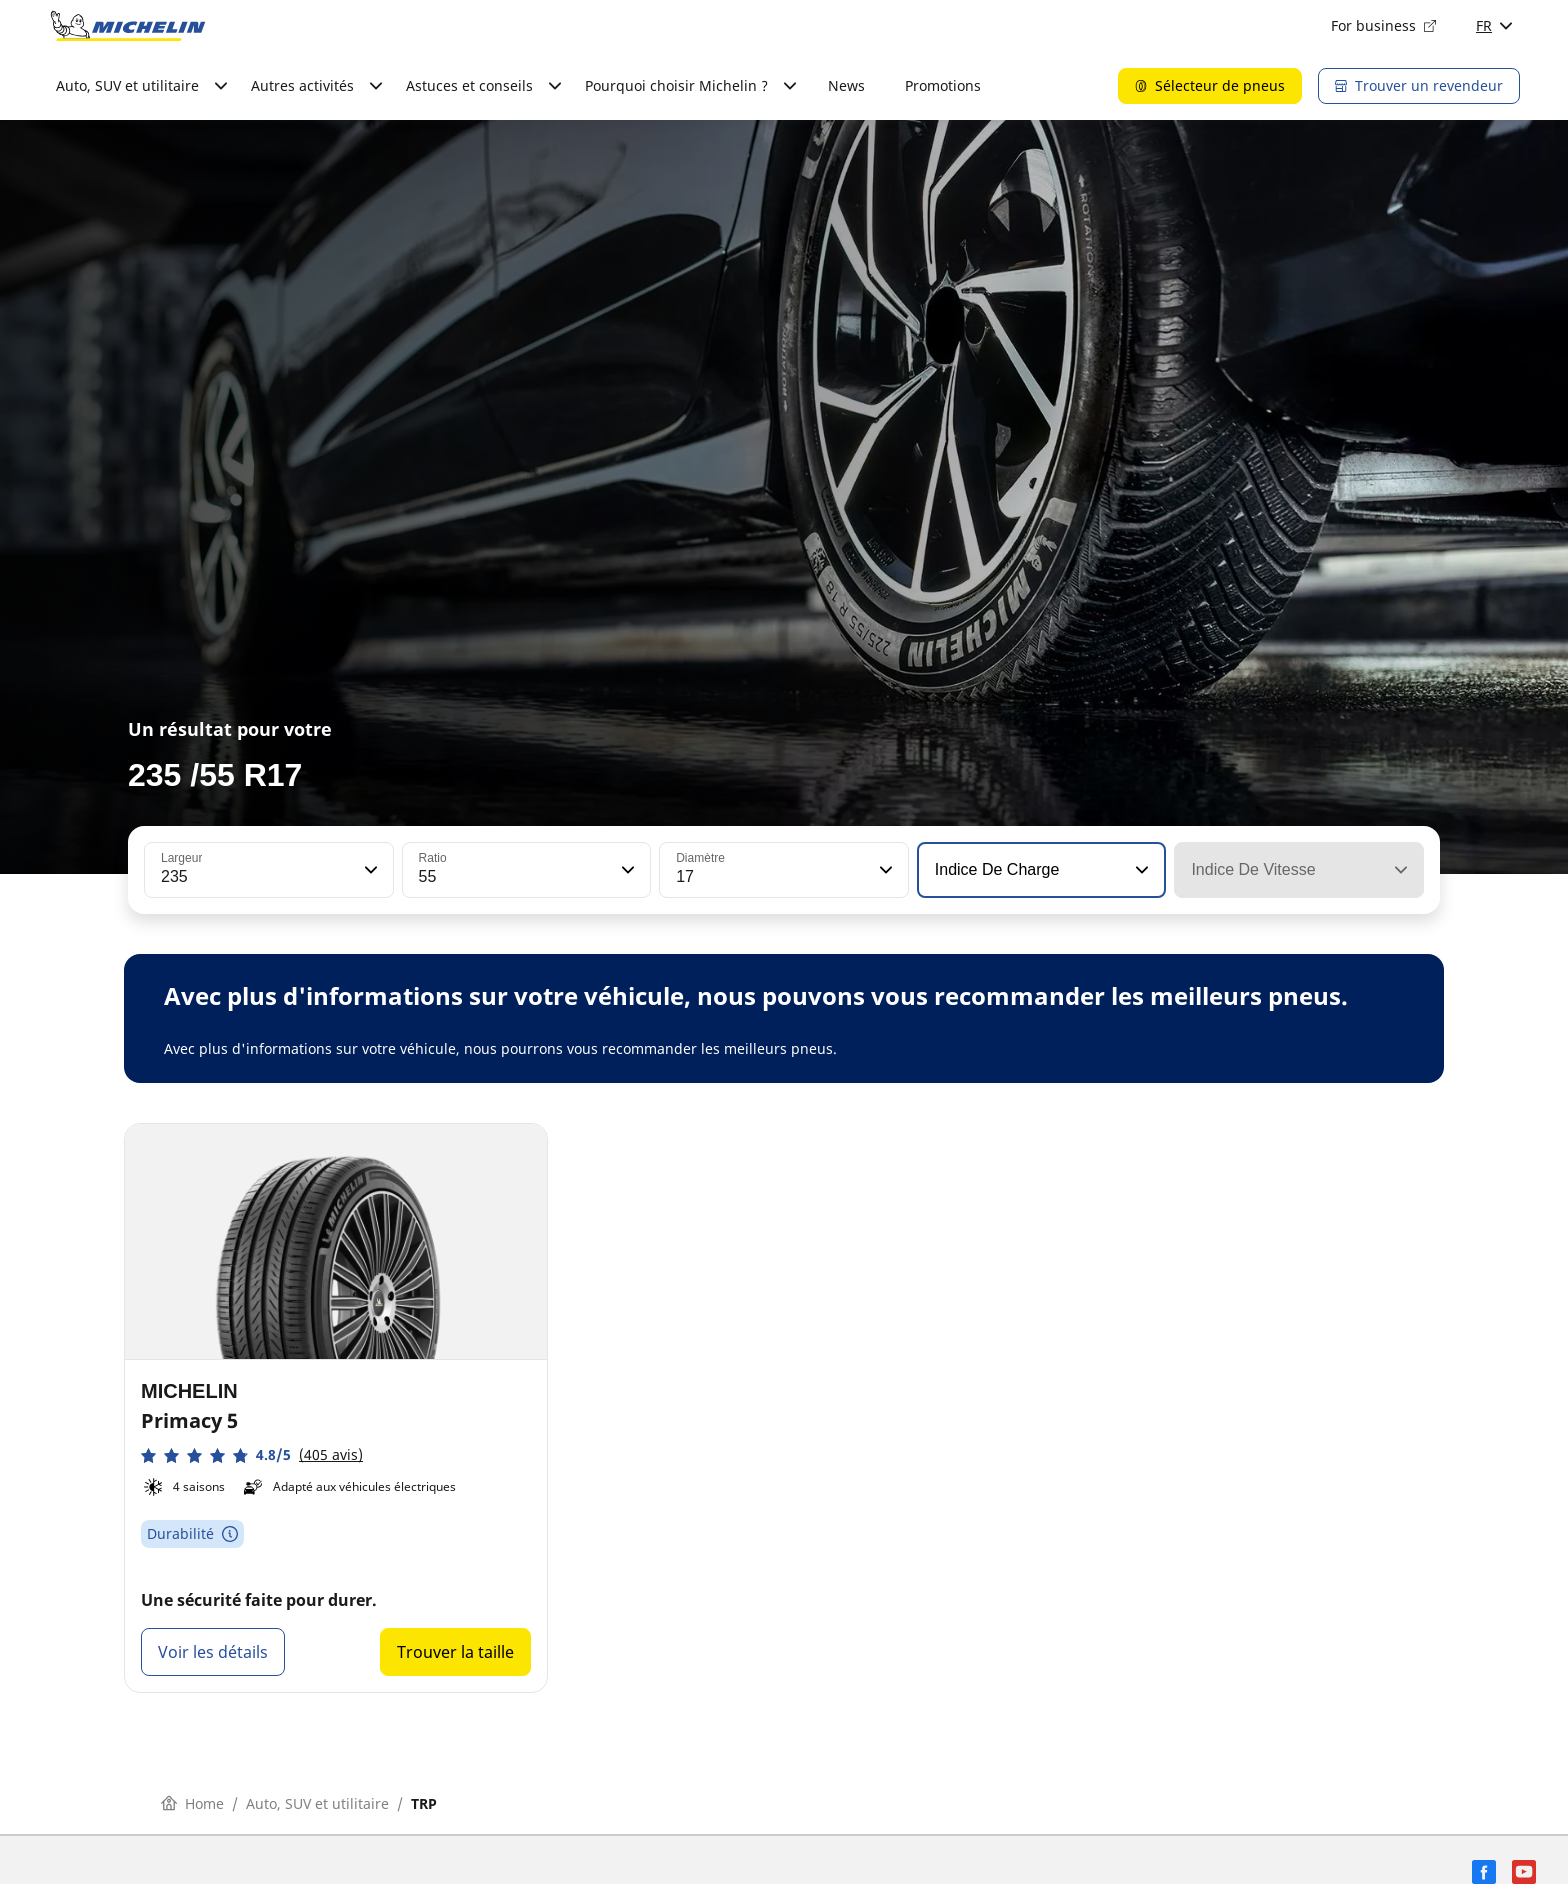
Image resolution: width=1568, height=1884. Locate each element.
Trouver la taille (455, 1652)
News (846, 85)
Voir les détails (213, 1652)
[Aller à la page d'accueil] (128, 26)
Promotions (943, 85)
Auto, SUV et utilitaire (317, 1803)
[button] (369, 870)
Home (192, 1803)
